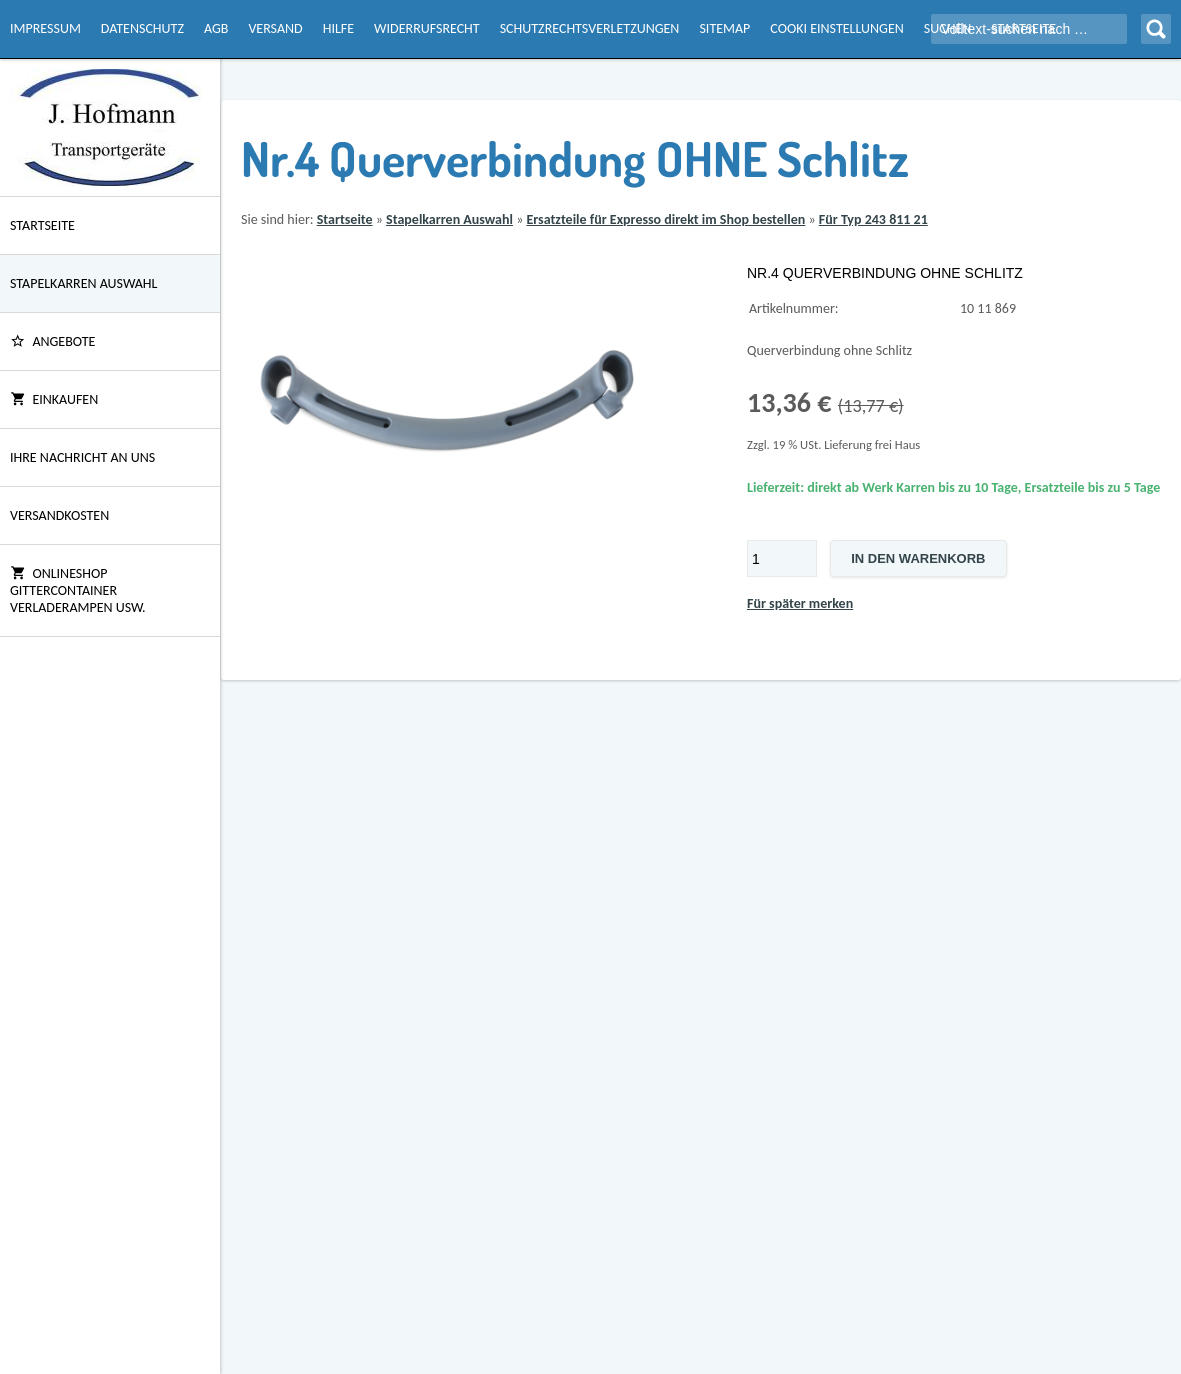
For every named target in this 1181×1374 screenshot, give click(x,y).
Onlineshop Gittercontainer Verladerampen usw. (78, 590)
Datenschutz (142, 28)
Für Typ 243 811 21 (873, 219)
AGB (216, 28)
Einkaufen (54, 399)
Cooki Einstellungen (836, 28)
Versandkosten (59, 515)
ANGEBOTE (52, 341)
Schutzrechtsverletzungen (590, 28)
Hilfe (338, 28)
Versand (275, 28)
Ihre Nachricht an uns (82, 457)
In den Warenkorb (918, 558)
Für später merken (800, 603)
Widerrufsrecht (427, 28)
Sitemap (724, 28)
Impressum (45, 28)
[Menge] (782, 558)
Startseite (42, 225)
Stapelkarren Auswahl (83, 283)
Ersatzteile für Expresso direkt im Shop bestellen (665, 219)
